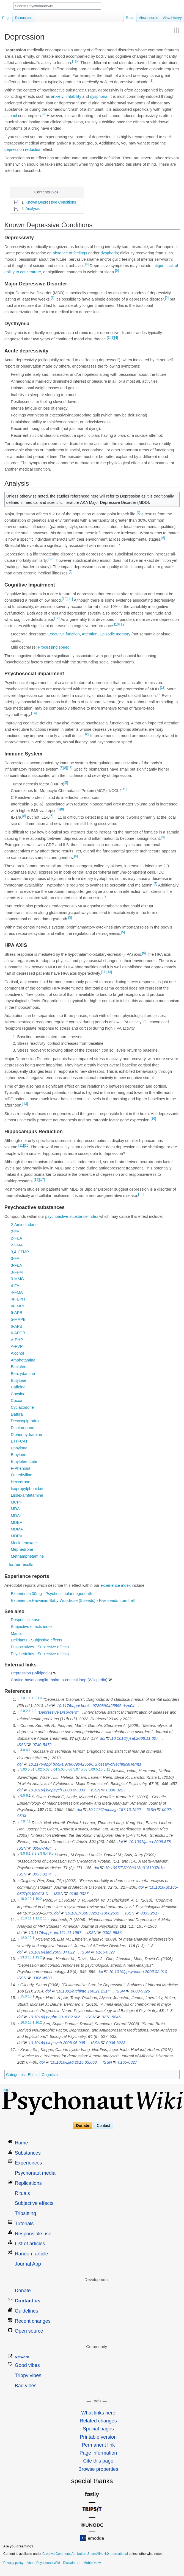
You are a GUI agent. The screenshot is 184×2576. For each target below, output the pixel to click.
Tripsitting (25, 2213)
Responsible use (25, 1620)
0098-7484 (41, 1848)
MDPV (16, 1536)
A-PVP (17, 1346)
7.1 (28, 1821)
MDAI (16, 1515)
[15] (70, 768)
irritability (73, 96)
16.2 (38, 2022)
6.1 (28, 1795)
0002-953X (112, 1932)
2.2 (34, 1711)
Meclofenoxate (24, 1543)
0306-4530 (41, 1978)
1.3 (39, 1698)
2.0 (22, 1711)
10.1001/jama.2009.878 (150, 1841)
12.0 (23, 1938)
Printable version (98, 2437)
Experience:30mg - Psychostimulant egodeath (51, 1593)
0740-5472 (41, 1745)
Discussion (23, 18)
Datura (17, 1414)
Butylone (18, 1380)
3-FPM (17, 1272)
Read (130, 18)
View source (148, 18)
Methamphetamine (27, 1556)
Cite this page (98, 2461)
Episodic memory (115, 634)
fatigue (158, 265)
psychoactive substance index (71, 1216)
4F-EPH (18, 1299)
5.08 (84, 1770)
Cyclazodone (22, 1407)
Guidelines (26, 2311)
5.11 (107, 1770)
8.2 (34, 1853)
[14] (34, 713)
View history (172, 18)
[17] (42, 1180)
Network (22, 2357)
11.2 (38, 1919)
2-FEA (16, 1238)
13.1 (31, 1958)
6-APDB (18, 1333)
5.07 (76, 1770)
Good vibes (27, 2365)
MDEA (16, 1522)
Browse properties (98, 2469)
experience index (116, 1585)
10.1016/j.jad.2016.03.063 (74, 2062)
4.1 (28, 1750)
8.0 (22, 1853)
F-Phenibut (20, 1468)
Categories (15, 2074)
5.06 (69, 1770)
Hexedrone (20, 1482)
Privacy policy (13, 2563)
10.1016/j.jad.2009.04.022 (52, 1952)
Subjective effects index (32, 1626)
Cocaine (18, 1394)
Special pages (98, 2429)
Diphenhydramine (26, 1434)
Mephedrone (22, 1549)
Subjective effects (34, 2203)
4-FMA (17, 1292)
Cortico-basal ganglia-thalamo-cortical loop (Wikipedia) (59, 1680)
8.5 (51, 1853)
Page (6, 18)
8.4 (45, 1853)
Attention (89, 634)
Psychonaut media (35, 2173)
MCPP (16, 1502)
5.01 (31, 1770)
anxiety (57, 96)
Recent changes (33, 2321)
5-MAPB (18, 1319)
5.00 (23, 1770)
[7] (119, 544)
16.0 (23, 2022)
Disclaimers (71, 2563)
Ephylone (19, 1448)
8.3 (39, 1853)
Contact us (27, 2300)
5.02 (38, 1770)
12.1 (31, 1938)
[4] (87, 264)
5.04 (54, 1770)
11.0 (23, 1919)
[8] (49, 559)
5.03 (46, 1770)
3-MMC (17, 1279)
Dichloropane (22, 1427)
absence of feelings (70, 253)
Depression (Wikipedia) (31, 1673)
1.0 (22, 1698)
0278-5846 (110, 2017)
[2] (77, 61)
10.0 (23, 1899)
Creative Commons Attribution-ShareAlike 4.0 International (85, 2554)
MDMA (17, 1529)
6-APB (16, 1326)
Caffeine (18, 1387)
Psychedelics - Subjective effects (40, 1654)
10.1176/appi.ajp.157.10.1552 (114, 1809)
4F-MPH (18, 1306)
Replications (28, 2183)
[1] (74, 61)
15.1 (31, 1997)
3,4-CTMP (20, 1252)
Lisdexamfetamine (27, 1495)
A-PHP (17, 1340)
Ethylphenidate (24, 1461)
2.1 (28, 1711)
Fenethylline (21, 1475)
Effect (33, 2074)
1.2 (34, 1698)
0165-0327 (78, 1893)
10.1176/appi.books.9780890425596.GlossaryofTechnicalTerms (85, 1764)
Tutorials (24, 2223)
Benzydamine (23, 1373)
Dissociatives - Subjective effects (40, 1647)
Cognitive (50, 2074)
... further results (18, 1564)
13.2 (38, 1958)
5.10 (99, 1770)
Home (21, 2143)
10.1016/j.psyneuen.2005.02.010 (138, 1971)
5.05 (61, 1770)
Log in (7, 2090)
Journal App (28, 2264)
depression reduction (23, 149)
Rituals (22, 2193)
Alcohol (17, 1353)
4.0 (22, 1750)
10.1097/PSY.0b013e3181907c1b (134, 1868)
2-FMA (17, 1245)
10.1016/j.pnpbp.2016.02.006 (55, 2017)
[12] (57, 618)
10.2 (38, 1899)
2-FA (15, 1231)
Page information (98, 2453)
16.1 (31, 2022)
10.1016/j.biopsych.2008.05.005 (57, 2043)
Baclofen (18, 1367)
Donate (82, 2126)
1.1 (28, 1698)
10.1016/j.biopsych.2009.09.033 (57, 1790)
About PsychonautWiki (43, 2563)
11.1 (31, 1919)
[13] (162, 688)
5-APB (16, 1312)
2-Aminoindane (24, 1224)
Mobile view (92, 2563)
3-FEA (16, 1265)
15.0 (23, 1997)
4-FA (15, 1285)
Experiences (28, 2163)
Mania (16, 1633)
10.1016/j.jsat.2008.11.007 (134, 1738)
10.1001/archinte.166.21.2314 (83, 1991)
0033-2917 (150, 1913)
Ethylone (18, 1454)
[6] (163, 538)
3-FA (15, 1258)
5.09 (92, 1770)
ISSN (21, 1745)
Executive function (63, 634)
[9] (53, 559)
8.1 (28, 1853)
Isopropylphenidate (28, 1488)
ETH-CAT (19, 1441)
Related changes (98, 2421)
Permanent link (98, 2445)
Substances (28, 2153)
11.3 (46, 1919)
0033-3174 (41, 1874)
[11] (70, 599)
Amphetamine (23, 1360)
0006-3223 (115, 1790)
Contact (103, 2126)
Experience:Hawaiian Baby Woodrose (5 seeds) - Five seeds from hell (72, 1600)
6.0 (22, 1795)
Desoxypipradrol (25, 1421)
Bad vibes (26, 2385)
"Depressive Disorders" (57, 1712)
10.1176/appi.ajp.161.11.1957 (55, 1932)
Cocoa (16, 1400)
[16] (153, 1119)
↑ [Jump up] (18, 1725)
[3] (43, 114)
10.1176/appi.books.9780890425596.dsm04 (95, 1706)
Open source (29, 2331)
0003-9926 (140, 1991)
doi (48, 1706)
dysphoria (98, 96)
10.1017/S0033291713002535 (92, 1913)
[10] (64, 599)
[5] (117, 271)
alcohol (10, 115)
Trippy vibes (28, 2375)
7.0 (22, 1821)
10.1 (31, 1899)
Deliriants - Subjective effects (36, 1640)
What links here (98, 2413)
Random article (31, 2254)
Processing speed (54, 647)
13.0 (23, 1958)
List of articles (30, 2243)
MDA (15, 1509)
